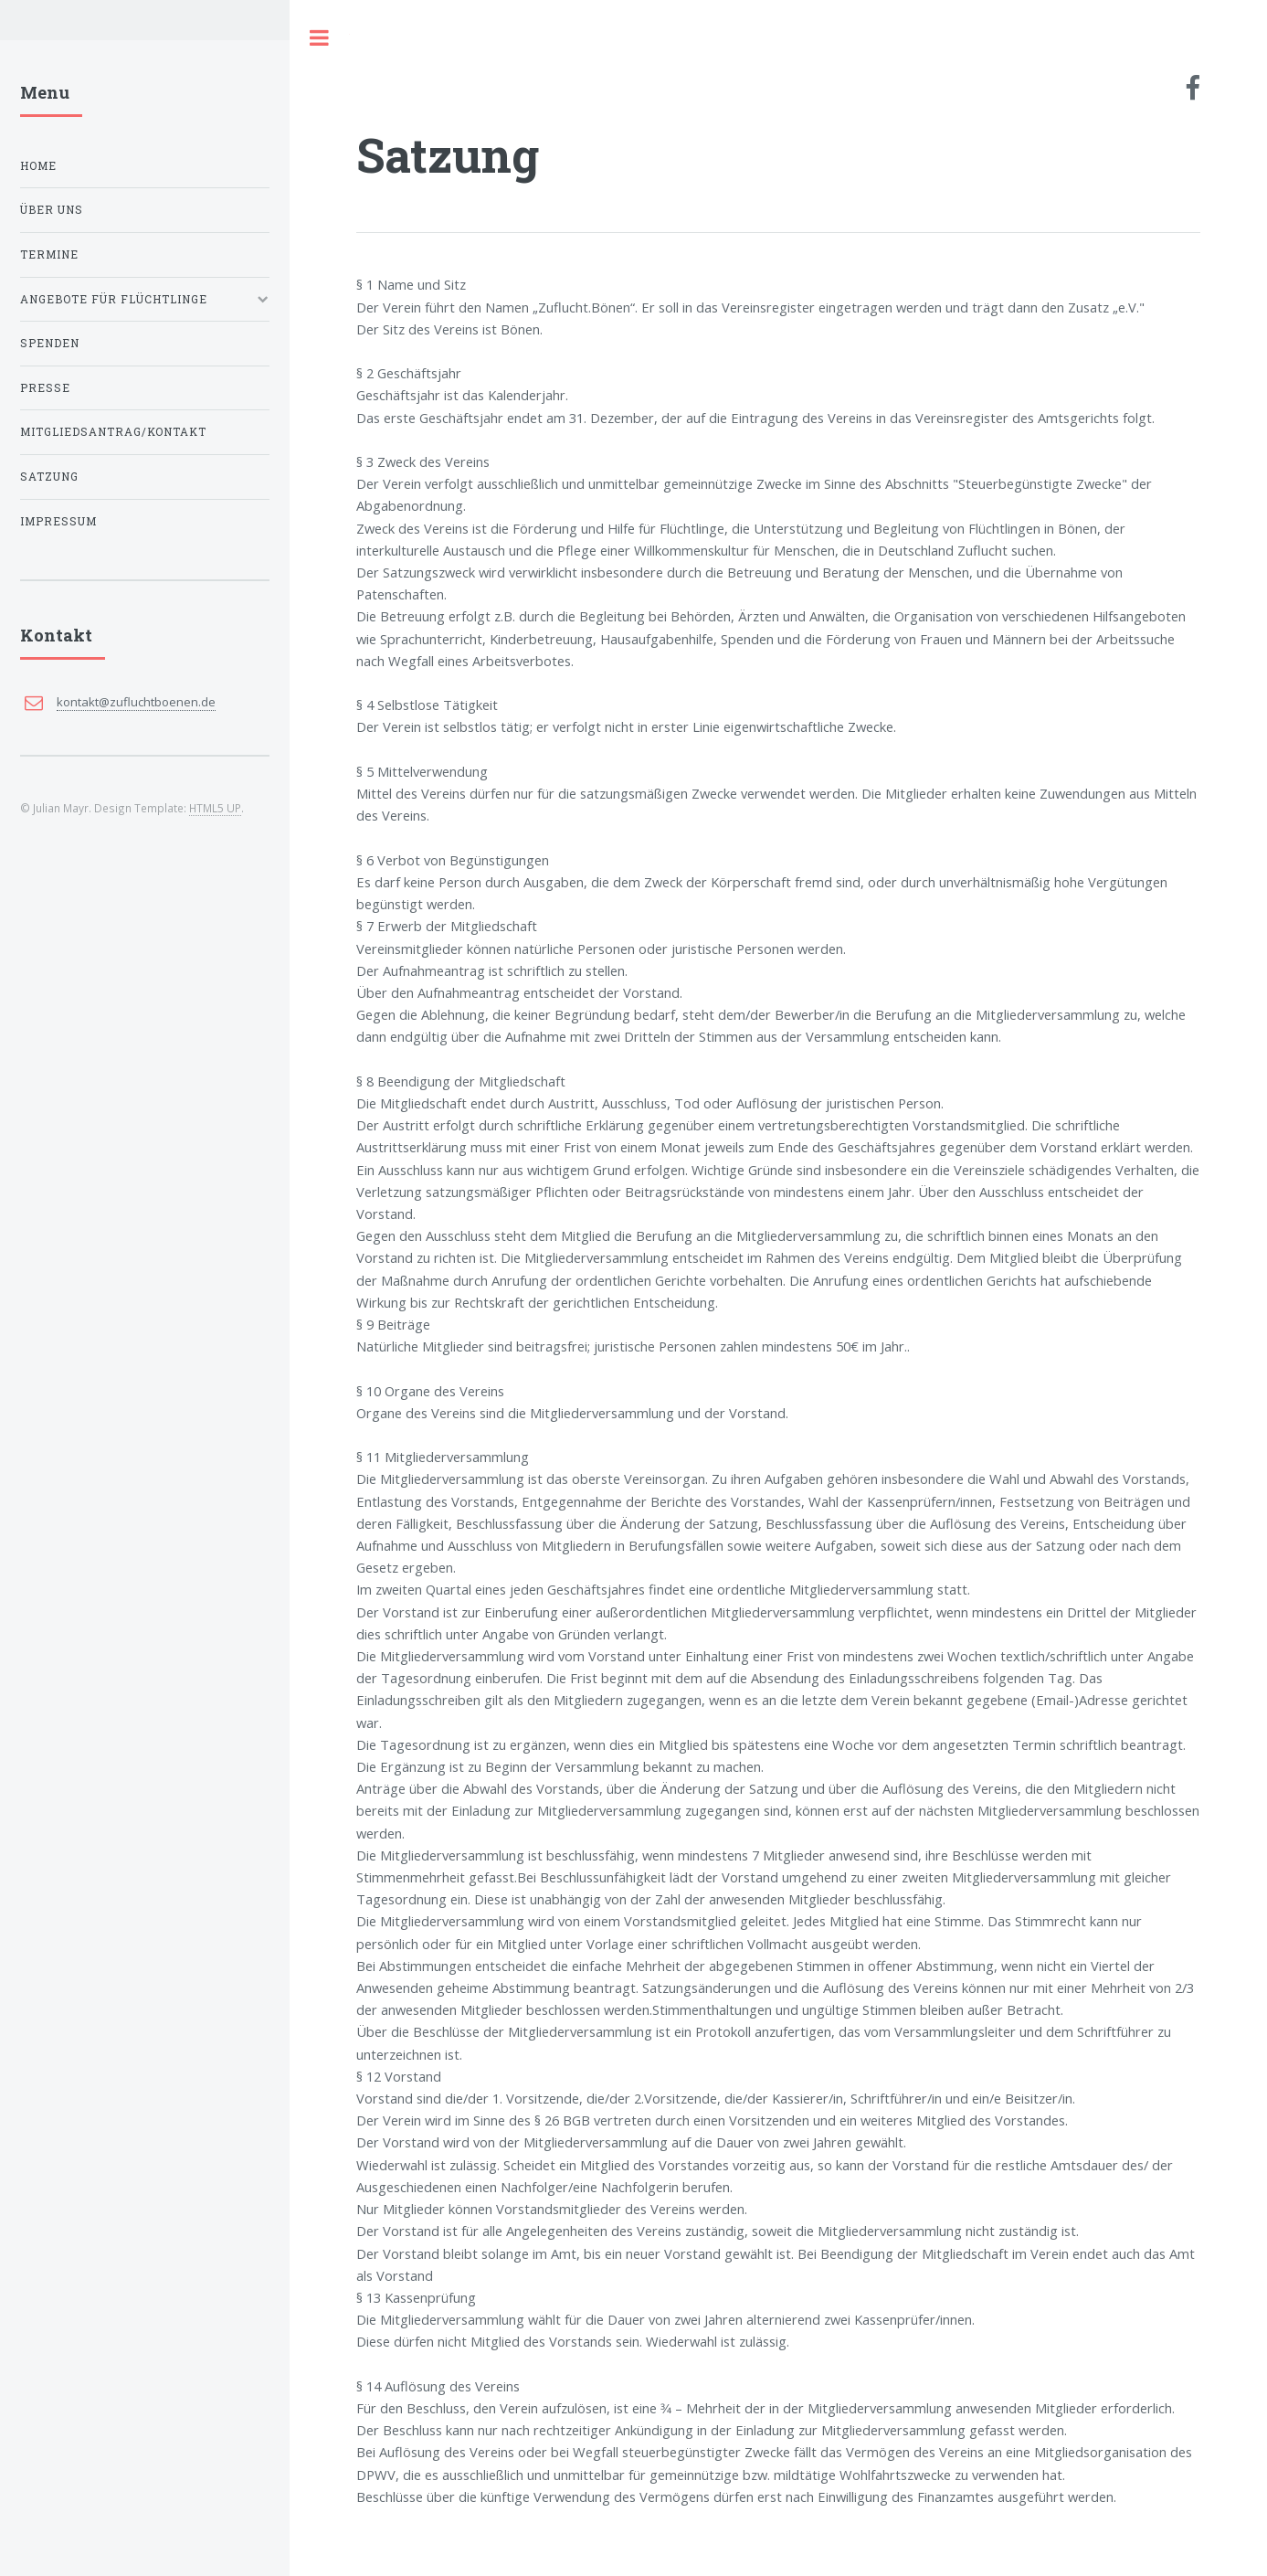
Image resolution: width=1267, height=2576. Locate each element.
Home (38, 166)
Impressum (58, 521)
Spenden (49, 343)
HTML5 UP (215, 807)
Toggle (320, 38)
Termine (49, 254)
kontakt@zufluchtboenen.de (136, 702)
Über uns (51, 210)
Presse (45, 388)
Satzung (49, 476)
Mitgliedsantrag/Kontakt (113, 432)
